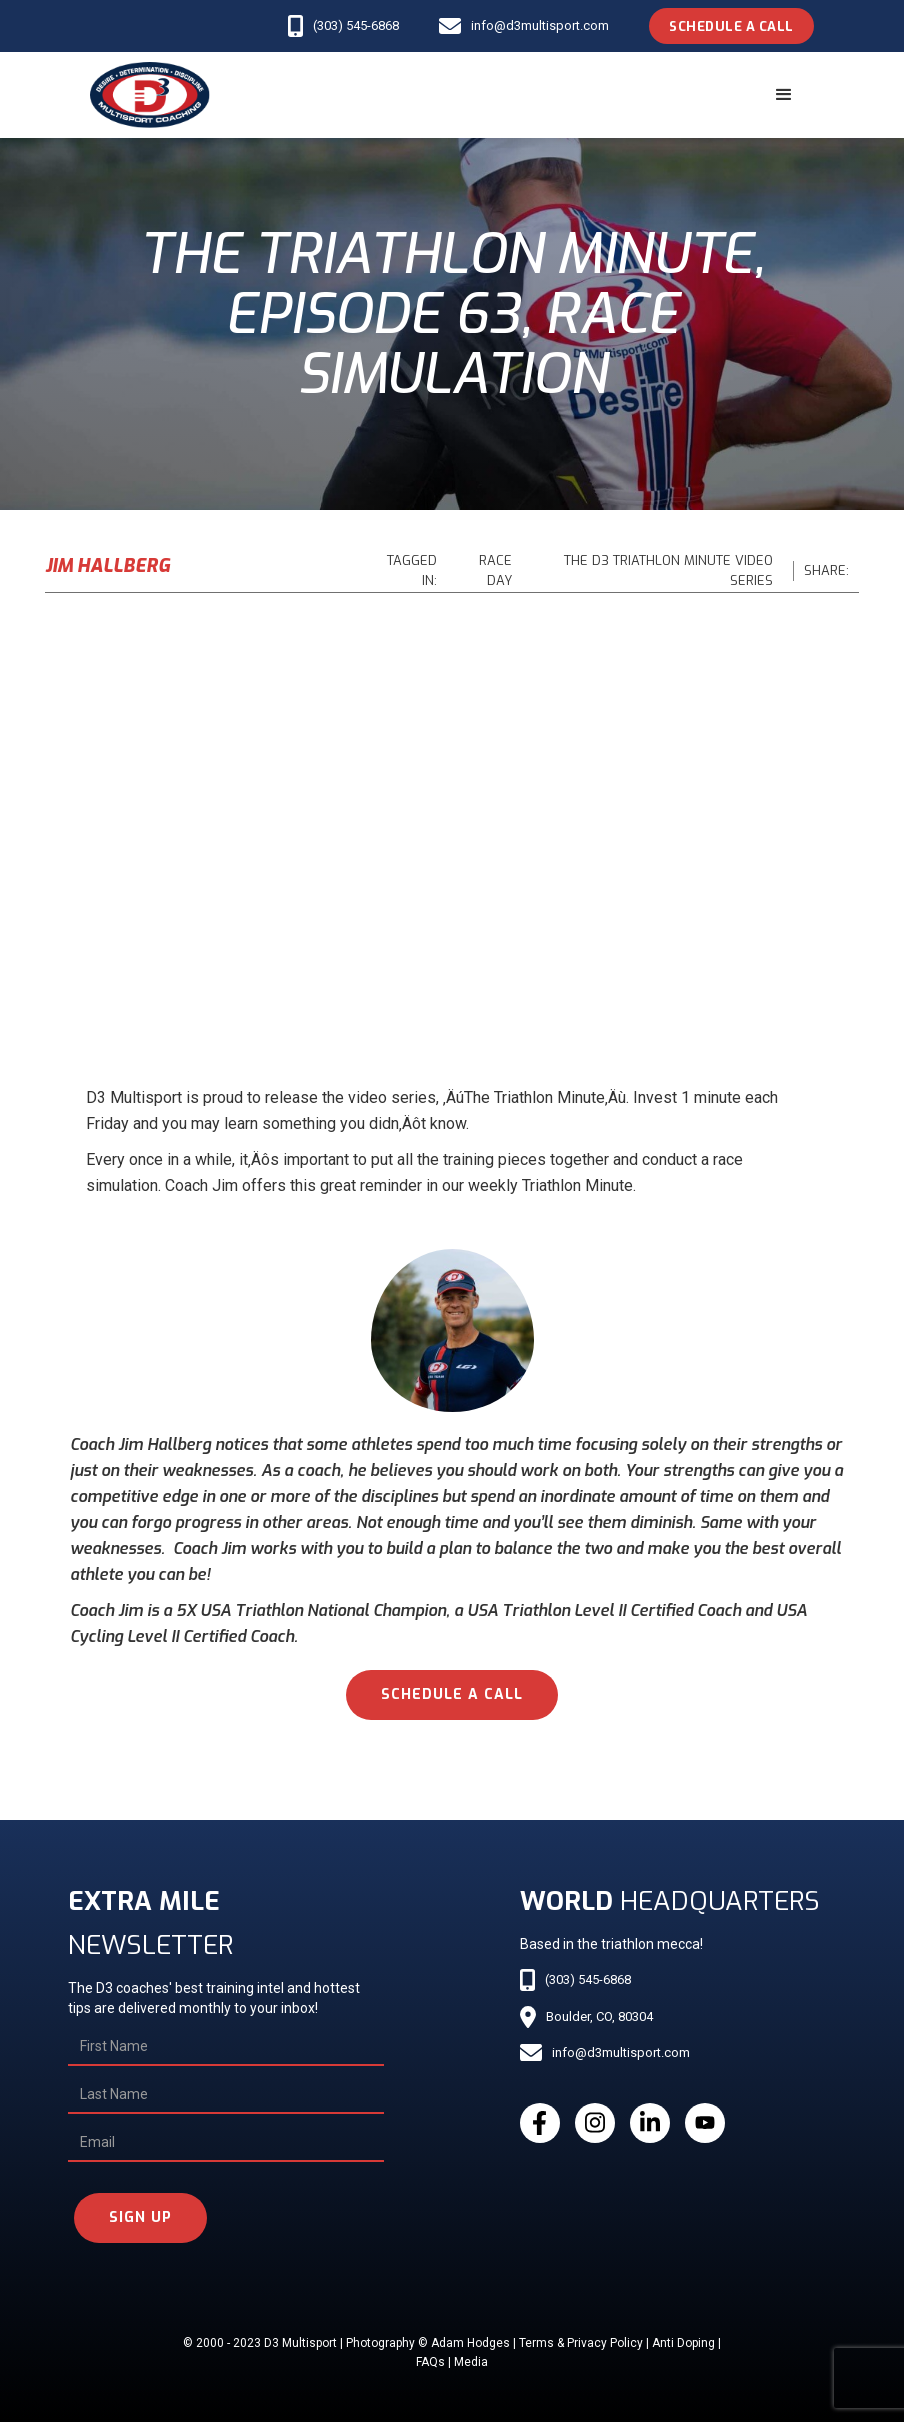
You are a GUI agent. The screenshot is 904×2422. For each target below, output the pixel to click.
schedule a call (452, 1694)
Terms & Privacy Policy (581, 2343)
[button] (784, 95)
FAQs (430, 2362)
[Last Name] (226, 2095)
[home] (150, 95)
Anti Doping (683, 2343)
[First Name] (226, 2047)
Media (471, 2362)
